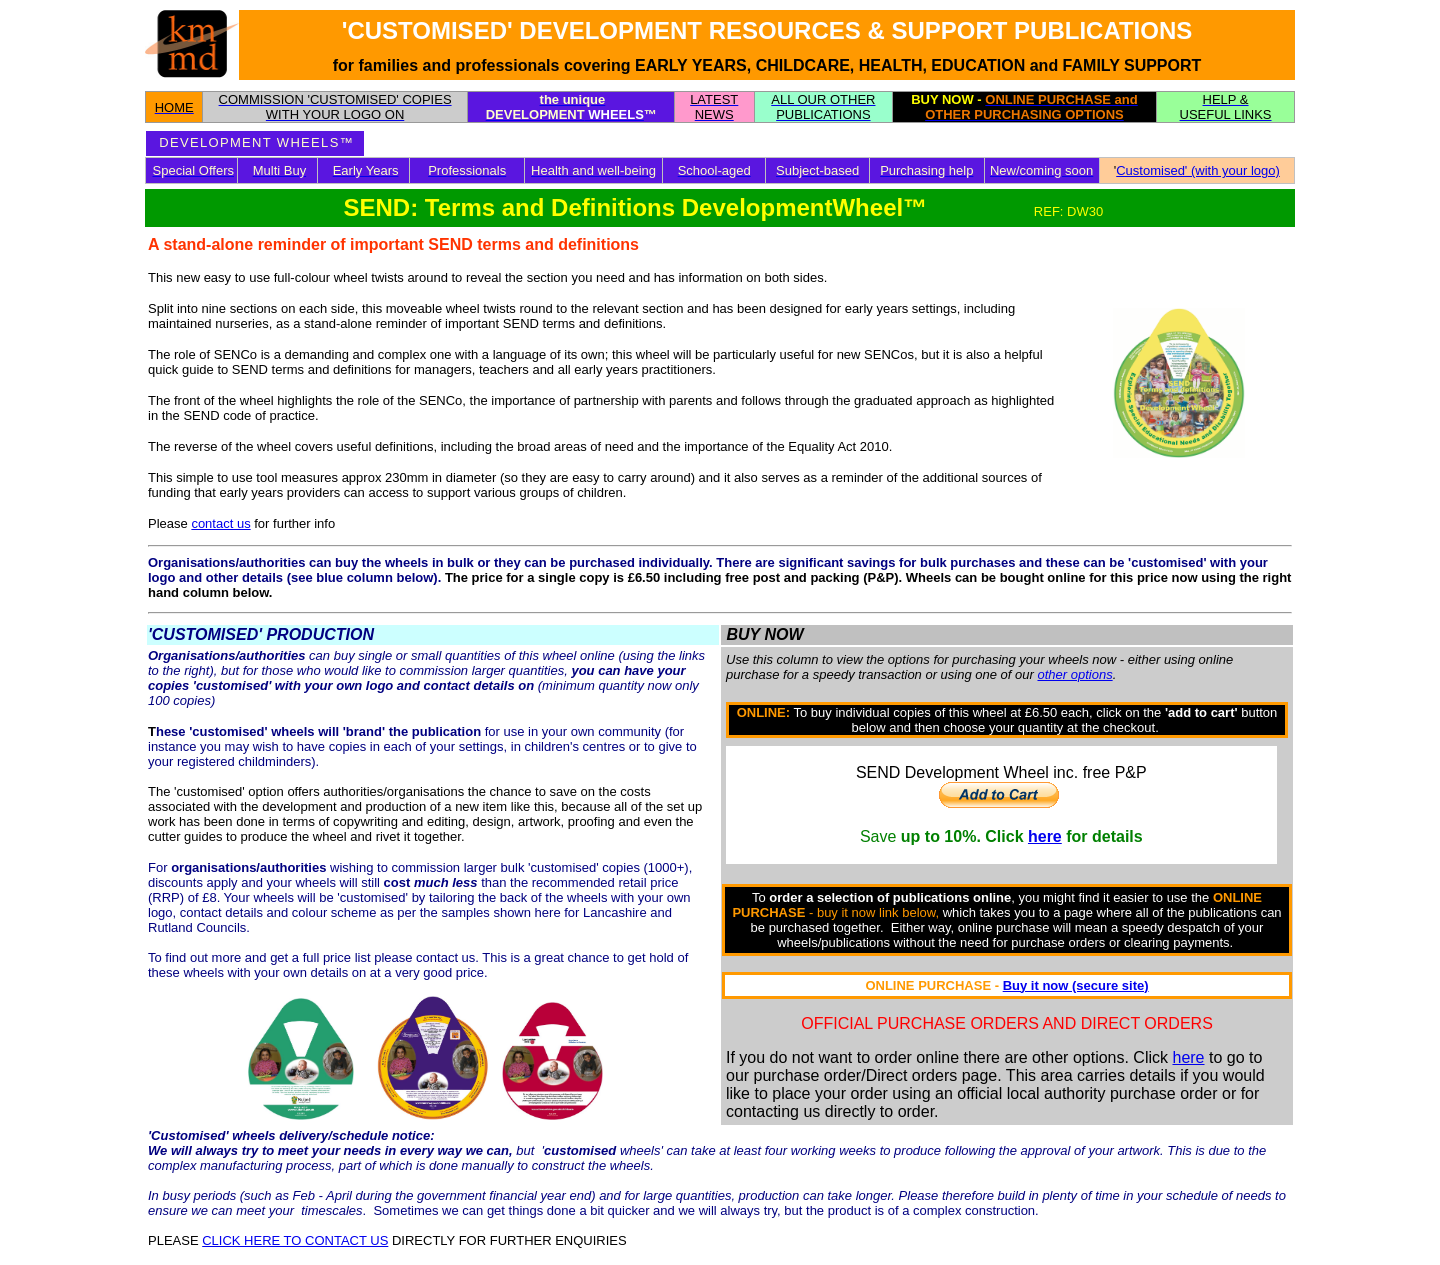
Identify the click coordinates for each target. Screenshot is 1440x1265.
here (1045, 836)
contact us (220, 523)
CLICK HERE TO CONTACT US (295, 1240)
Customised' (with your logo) (1198, 170)
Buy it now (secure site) (1076, 985)
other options (1074, 674)
